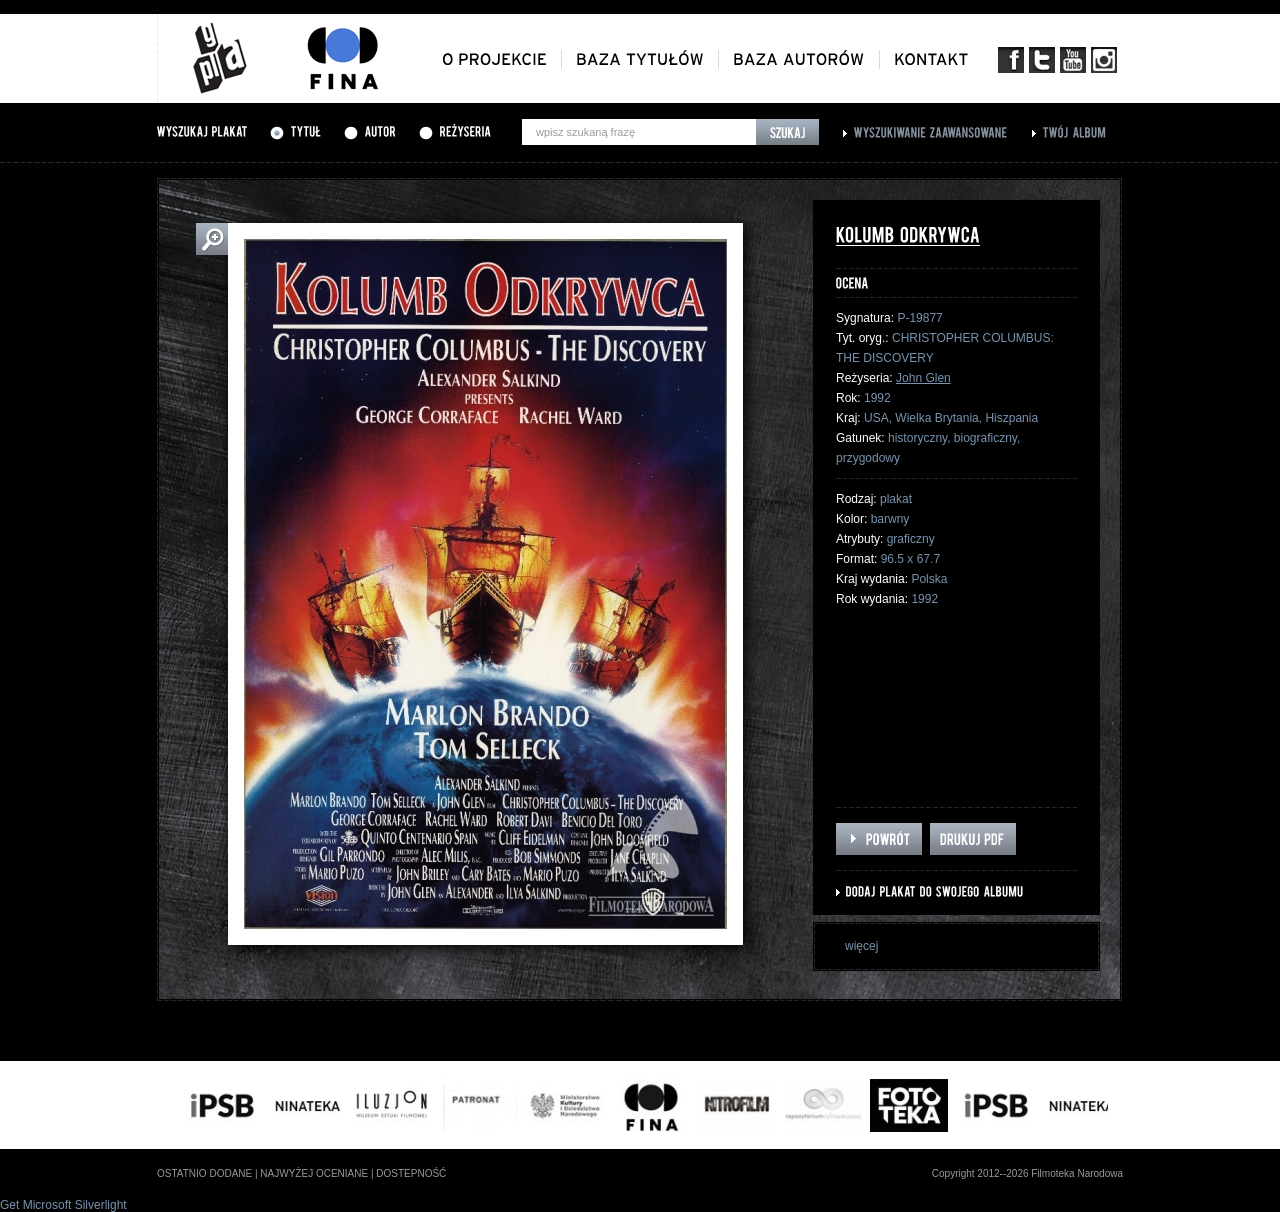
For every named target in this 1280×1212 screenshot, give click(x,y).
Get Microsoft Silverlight (63, 1205)
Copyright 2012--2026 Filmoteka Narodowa (1027, 1173)
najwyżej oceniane (314, 1173)
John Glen (923, 378)
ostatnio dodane (204, 1173)
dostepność (411, 1173)
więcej (861, 946)
